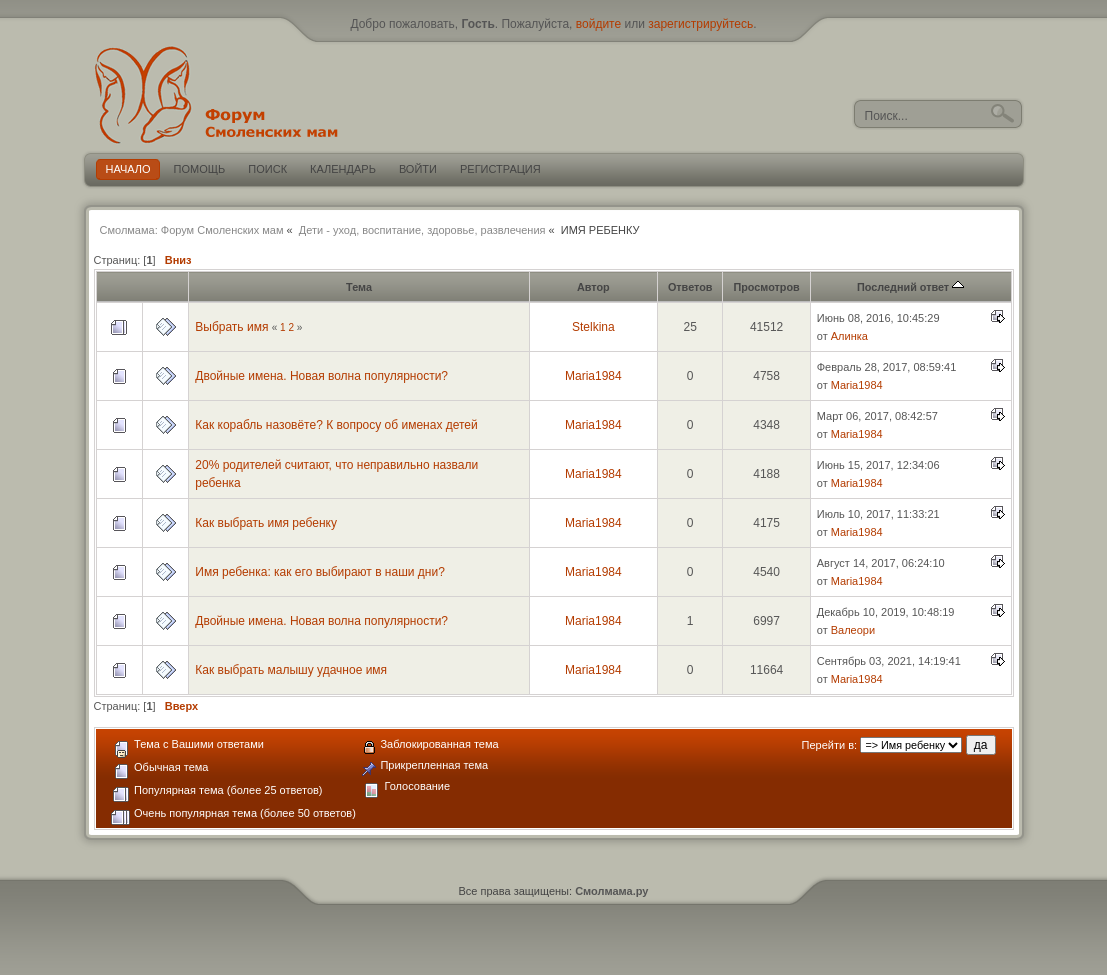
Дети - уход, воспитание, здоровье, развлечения (422, 230)
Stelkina (593, 327)
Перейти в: (830, 745)
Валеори (853, 630)
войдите (598, 24)
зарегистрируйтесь (700, 24)
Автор (593, 287)
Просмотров (766, 287)
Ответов (690, 287)
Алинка (849, 336)
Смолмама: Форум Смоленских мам (192, 230)
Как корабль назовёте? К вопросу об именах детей (336, 425)
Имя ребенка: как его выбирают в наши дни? (320, 572)
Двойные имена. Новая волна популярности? (321, 376)
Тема (359, 287)
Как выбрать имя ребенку (266, 523)
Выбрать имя (231, 327)
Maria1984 (593, 376)
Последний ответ (910, 287)
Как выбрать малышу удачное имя (291, 670)
